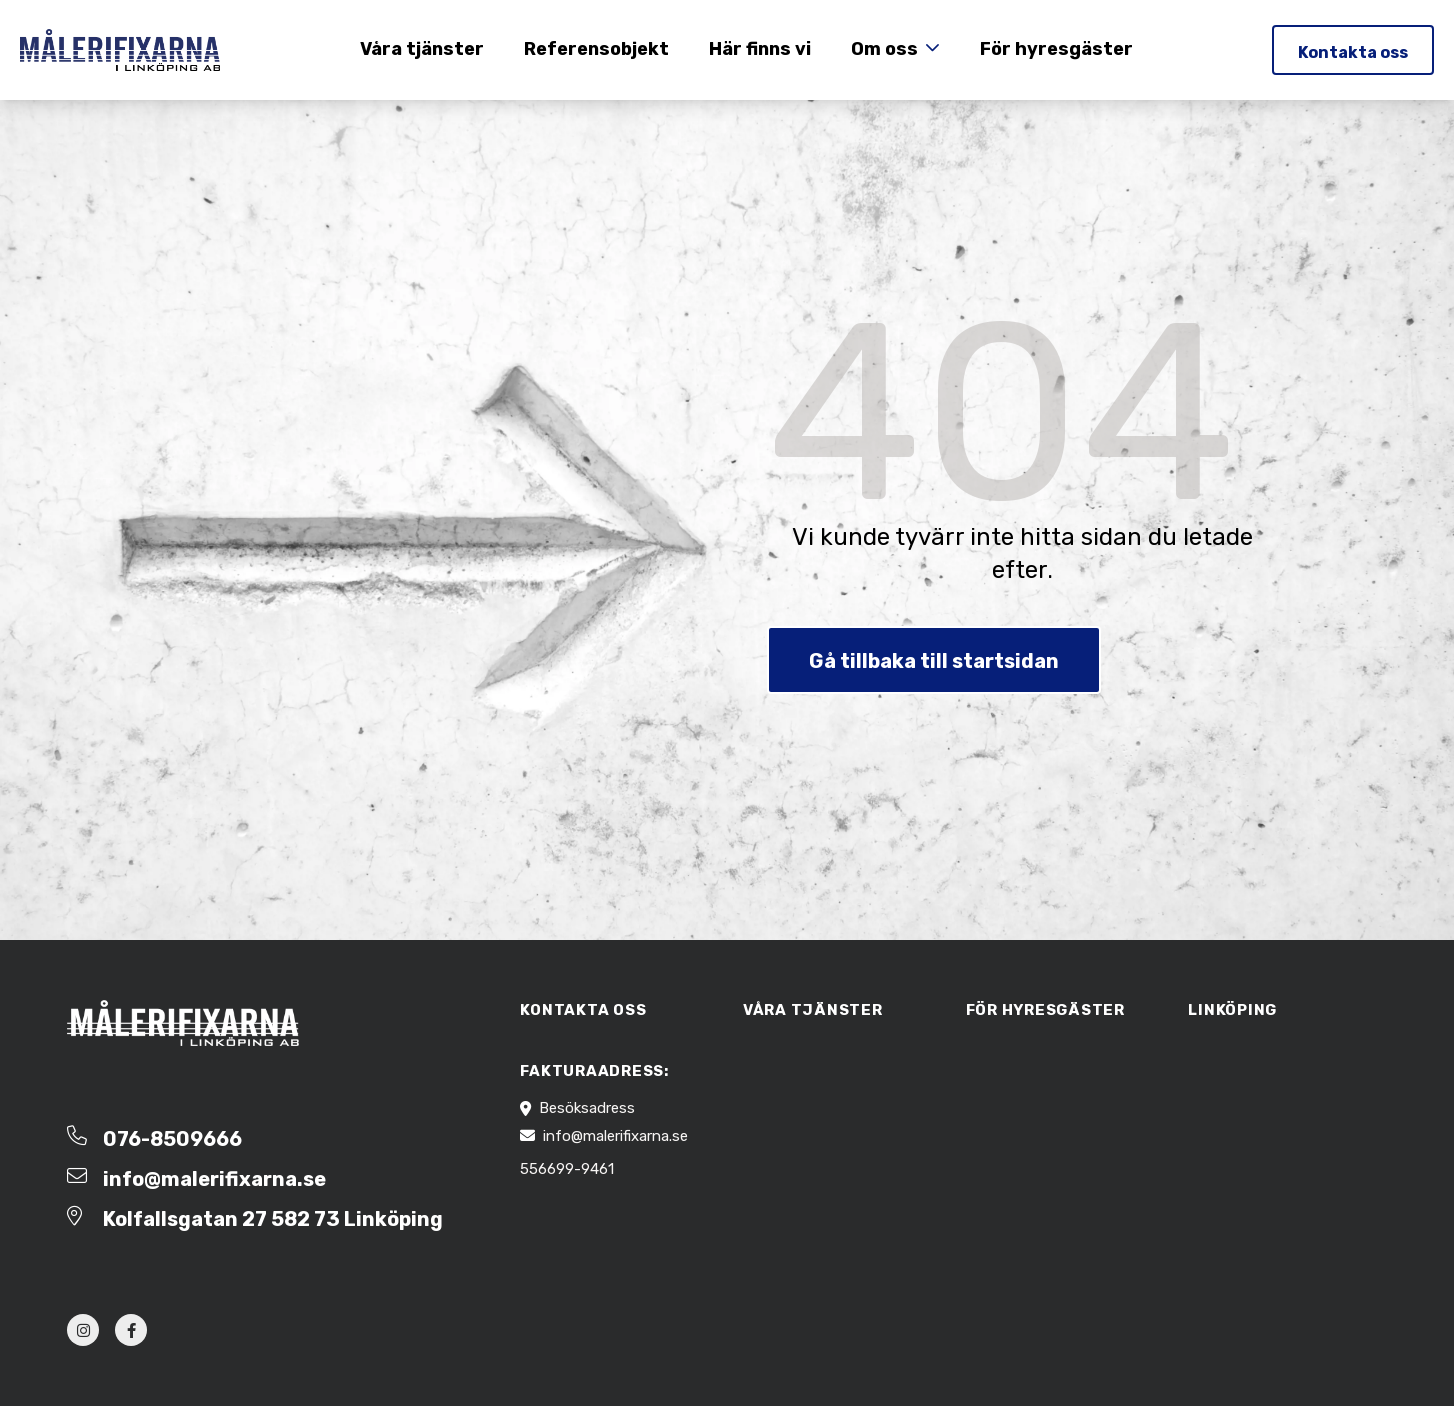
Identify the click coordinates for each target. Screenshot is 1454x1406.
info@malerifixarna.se (214, 1179)
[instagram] (83, 1330)
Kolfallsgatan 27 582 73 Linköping (273, 1219)
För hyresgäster (1056, 49)
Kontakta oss (1353, 52)
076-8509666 (172, 1139)
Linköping (1232, 1010)
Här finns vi (760, 49)
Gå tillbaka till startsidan (934, 661)
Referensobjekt (596, 49)
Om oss (884, 49)
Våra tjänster (422, 49)
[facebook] (131, 1330)
